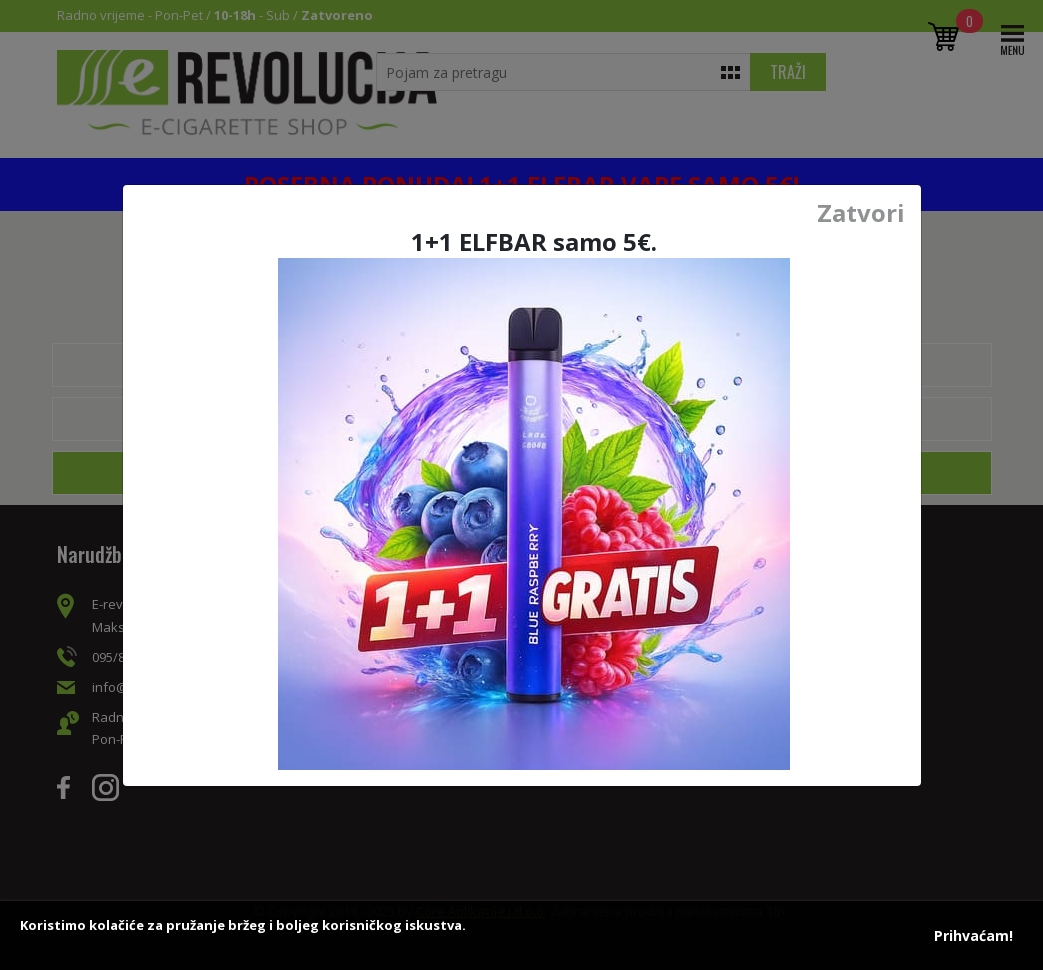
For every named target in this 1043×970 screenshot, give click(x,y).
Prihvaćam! (973, 935)
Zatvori (861, 213)
